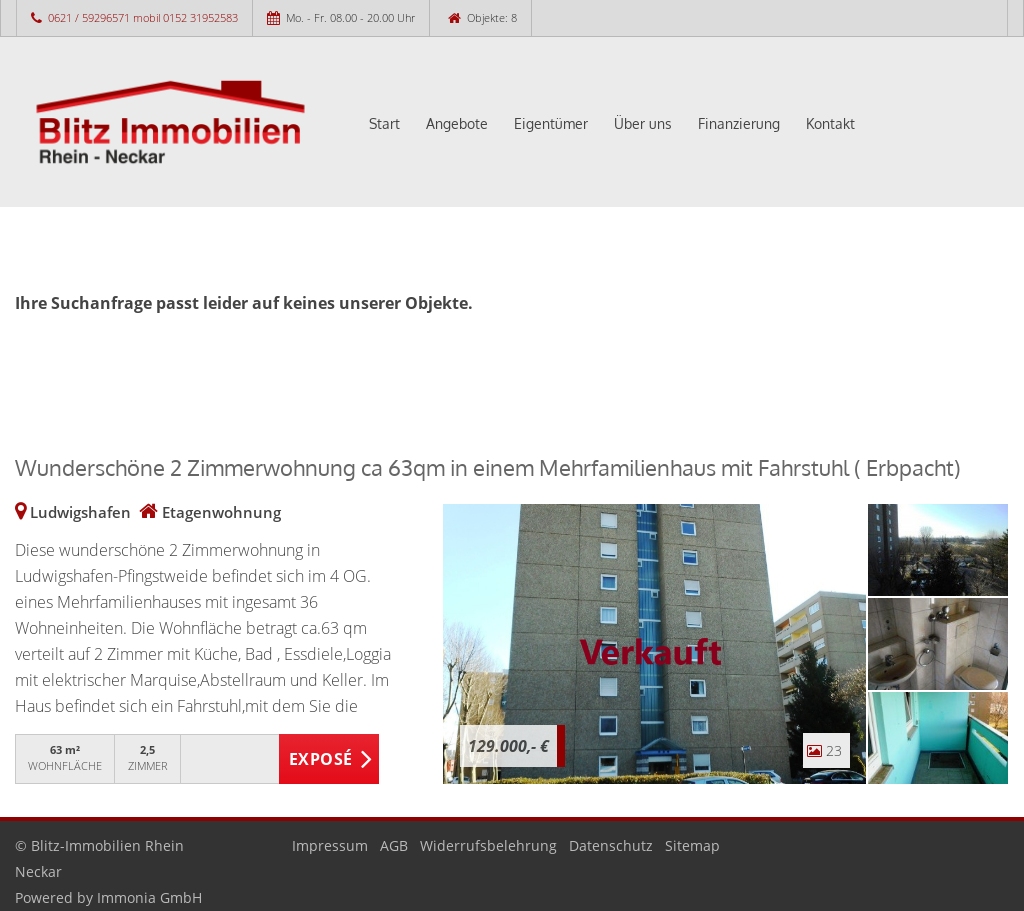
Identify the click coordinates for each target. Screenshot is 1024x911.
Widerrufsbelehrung (488, 845)
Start (384, 123)
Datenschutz (611, 845)
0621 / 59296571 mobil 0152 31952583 (143, 17)
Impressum (330, 845)
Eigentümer (551, 123)
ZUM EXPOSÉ (328, 759)
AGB (394, 845)
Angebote (457, 123)
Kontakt (830, 123)
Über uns (643, 123)
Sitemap (692, 845)
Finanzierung (739, 123)
